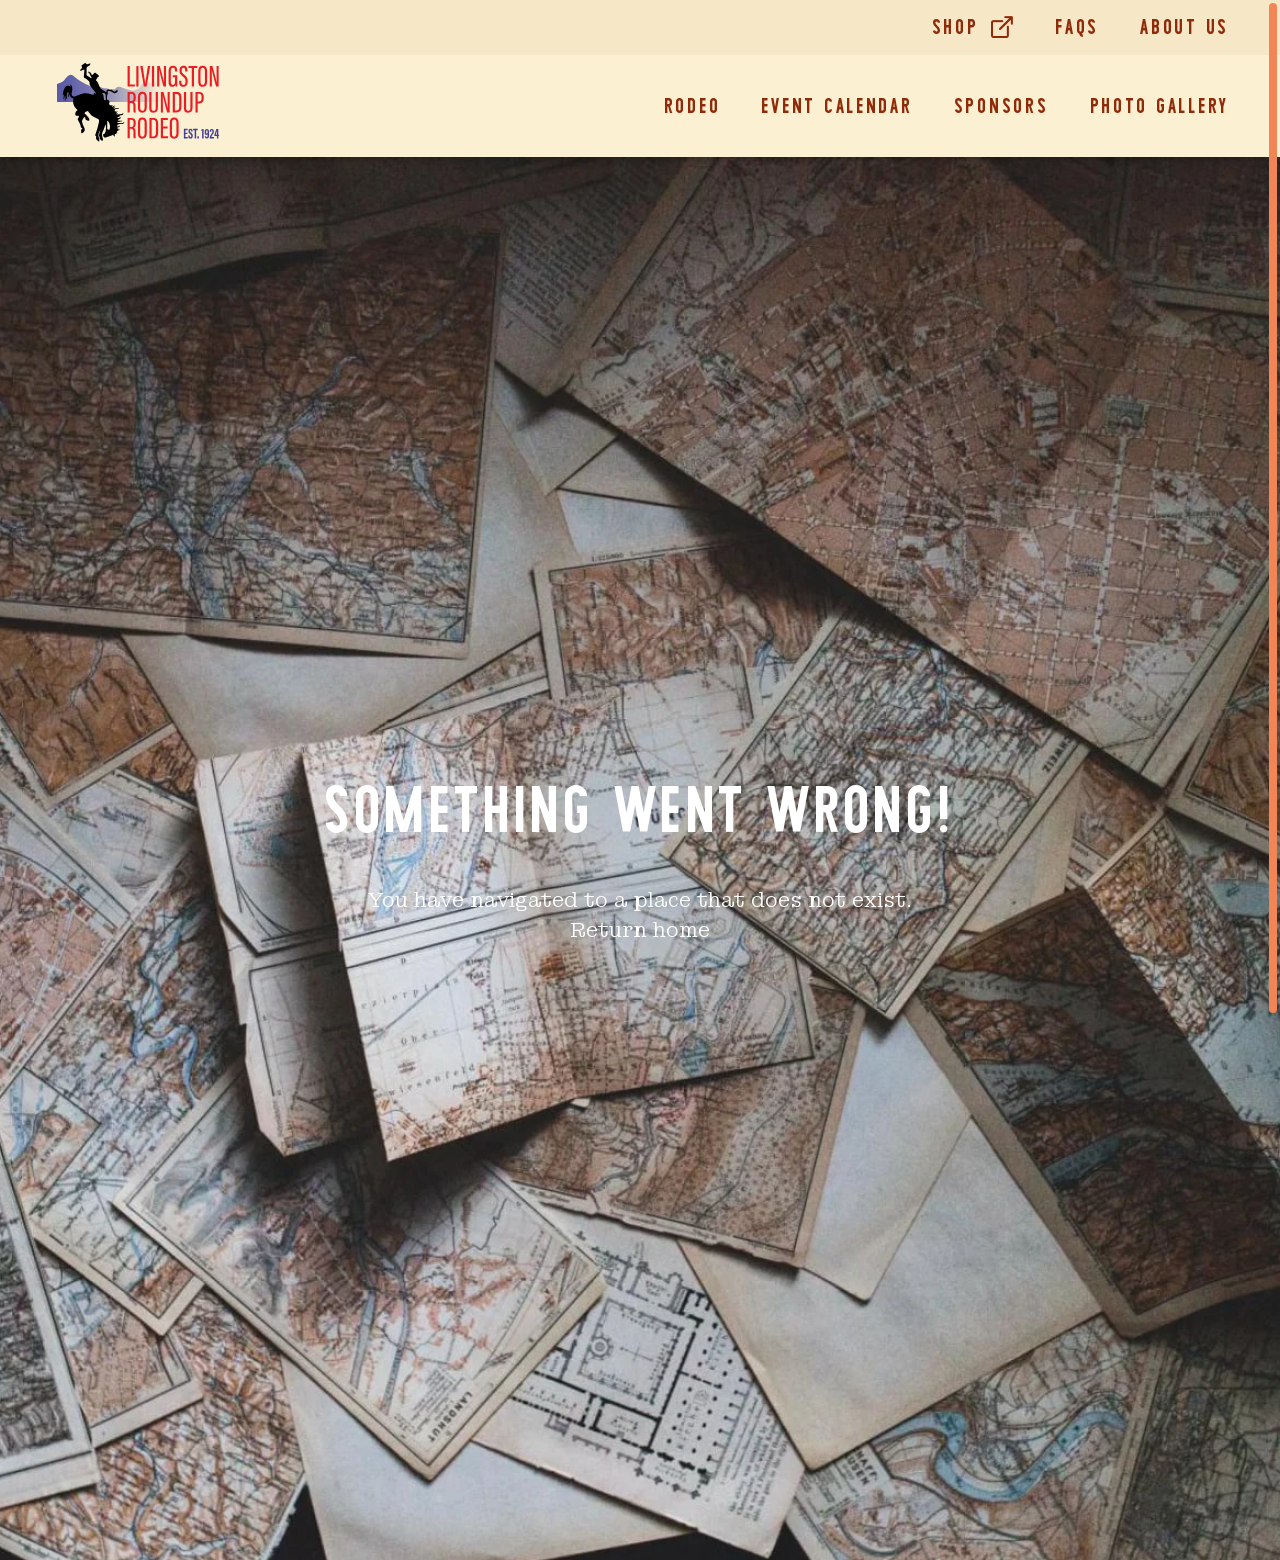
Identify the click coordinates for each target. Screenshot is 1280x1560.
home (681, 930)
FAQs (1077, 27)
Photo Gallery (1160, 106)
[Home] (138, 106)
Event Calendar (836, 106)
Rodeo (692, 106)
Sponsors (1001, 106)
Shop (955, 27)
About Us (1184, 27)
